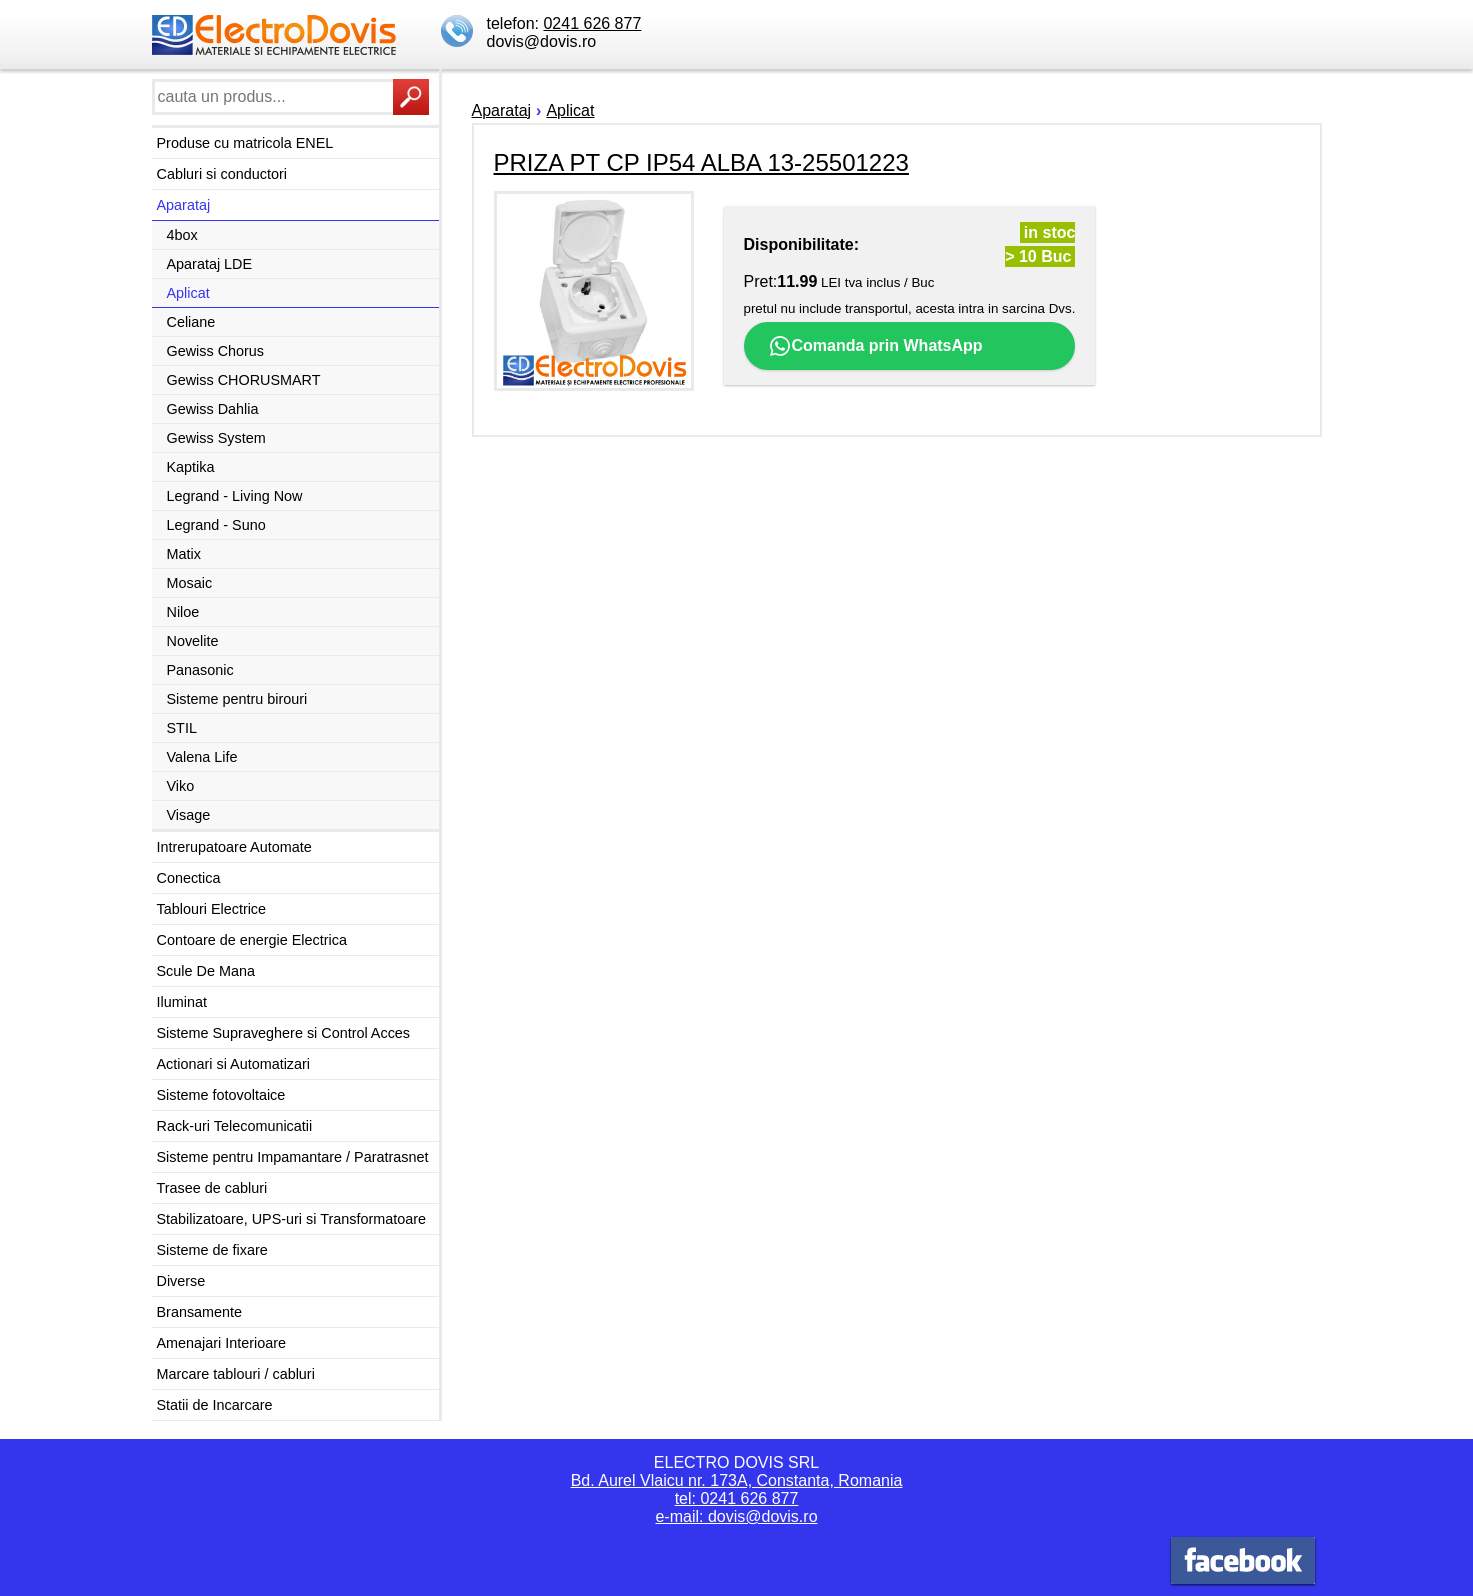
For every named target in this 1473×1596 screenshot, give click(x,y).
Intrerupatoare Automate (234, 847)
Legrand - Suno (216, 525)
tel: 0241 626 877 (737, 1498)
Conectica (189, 878)
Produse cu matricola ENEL (245, 143)
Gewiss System (216, 438)
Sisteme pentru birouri (237, 699)
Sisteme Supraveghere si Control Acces (284, 1033)
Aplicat (188, 293)
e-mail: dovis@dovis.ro (736, 1516)
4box (182, 235)
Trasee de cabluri (212, 1188)
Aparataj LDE (210, 264)
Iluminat (182, 1002)
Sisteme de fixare (212, 1250)
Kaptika (191, 467)
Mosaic (190, 583)
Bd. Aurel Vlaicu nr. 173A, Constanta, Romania (737, 1480)
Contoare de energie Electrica (252, 940)
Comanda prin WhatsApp (875, 346)
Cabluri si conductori (222, 174)
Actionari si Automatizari (234, 1064)
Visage (189, 815)
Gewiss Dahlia (213, 409)
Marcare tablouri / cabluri (236, 1374)
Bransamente (200, 1312)
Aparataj (184, 205)
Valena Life (202, 757)
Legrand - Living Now (235, 496)
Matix (184, 554)
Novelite (193, 641)
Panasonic (200, 670)
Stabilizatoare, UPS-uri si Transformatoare (292, 1219)
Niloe (183, 612)
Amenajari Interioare (222, 1343)
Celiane (191, 322)
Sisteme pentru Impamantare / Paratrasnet (293, 1157)
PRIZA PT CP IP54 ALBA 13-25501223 (701, 162)
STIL (182, 728)
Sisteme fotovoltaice (221, 1095)
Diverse (181, 1281)
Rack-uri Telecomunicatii (235, 1126)
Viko (181, 786)
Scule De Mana (206, 971)
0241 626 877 (592, 23)
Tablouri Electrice (212, 909)
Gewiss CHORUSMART (244, 380)
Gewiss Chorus (216, 351)
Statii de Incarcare (215, 1405)
